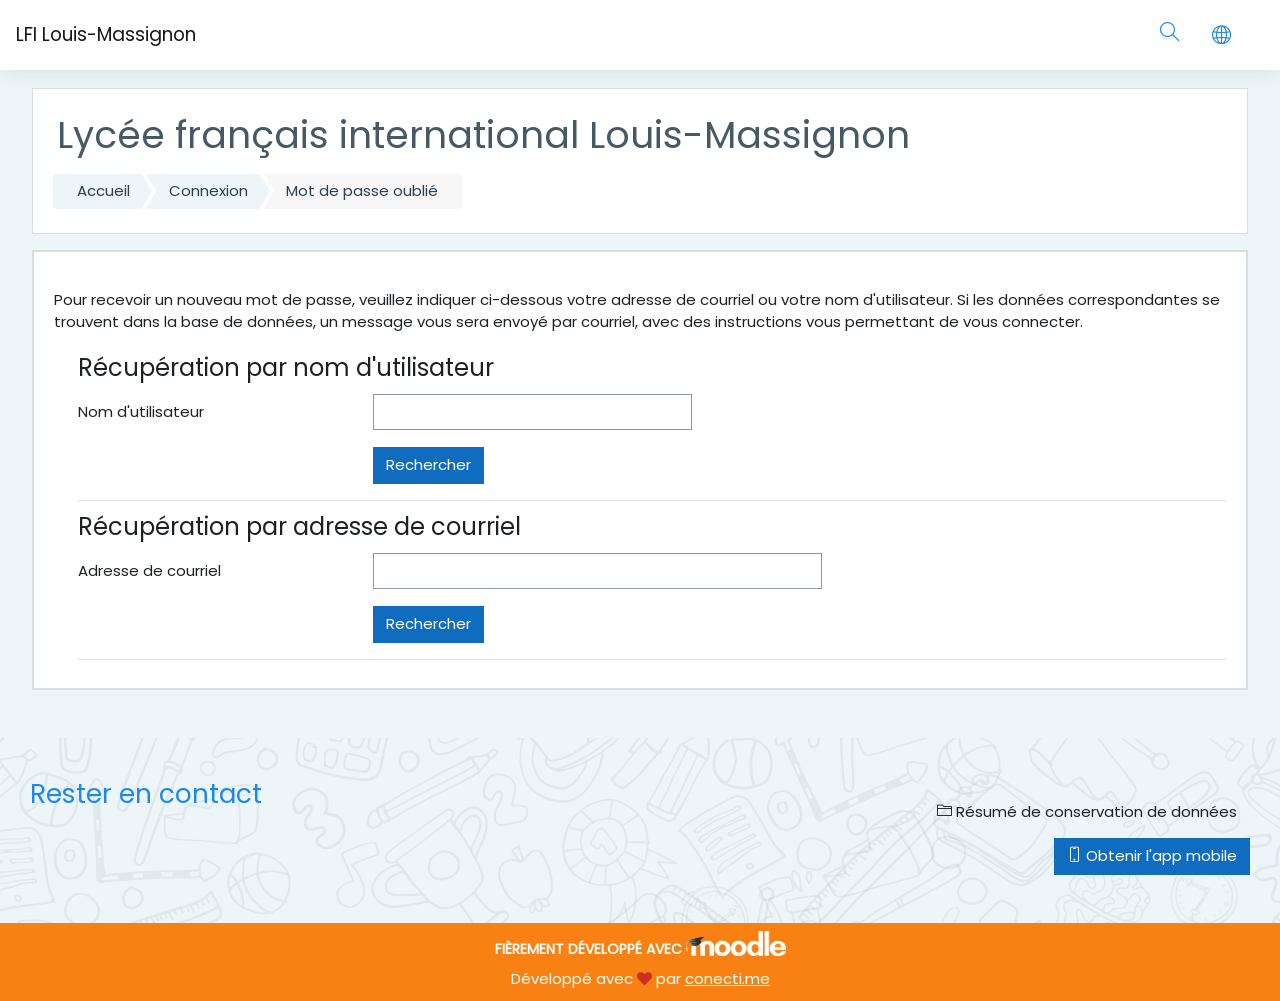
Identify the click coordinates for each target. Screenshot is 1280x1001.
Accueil (103, 190)
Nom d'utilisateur (141, 411)
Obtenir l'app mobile (1152, 855)
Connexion (208, 190)
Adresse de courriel (149, 570)
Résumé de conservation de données (1087, 811)
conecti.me (727, 978)
